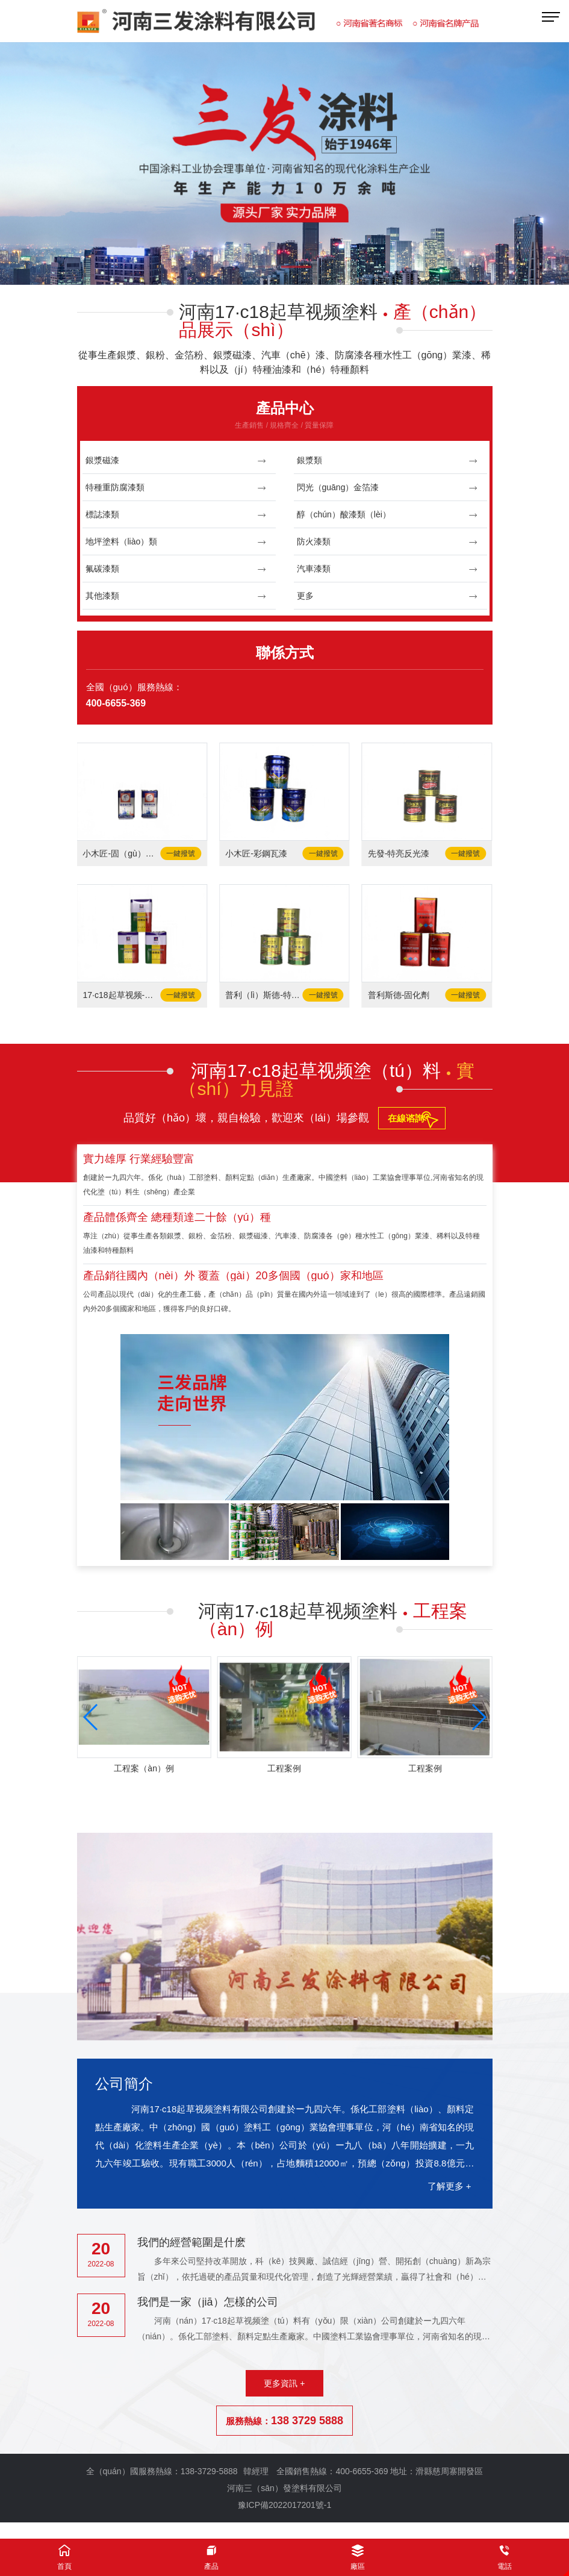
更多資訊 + (284, 2383)
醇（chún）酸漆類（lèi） (387, 515)
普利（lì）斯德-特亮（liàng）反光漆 (263, 995)
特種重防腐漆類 (176, 487)
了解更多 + (449, 2186)
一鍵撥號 (180, 853)
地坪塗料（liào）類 (176, 542)
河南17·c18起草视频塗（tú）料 (326, 1080)
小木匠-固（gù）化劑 (120, 853)
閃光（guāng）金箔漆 (387, 487)
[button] (264, 268)
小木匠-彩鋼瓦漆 (256, 853)
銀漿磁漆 (176, 460)
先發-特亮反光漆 (399, 853)
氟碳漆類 (176, 569)
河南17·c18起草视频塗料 (333, 321)
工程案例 (284, 1768)
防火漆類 (387, 542)
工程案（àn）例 (144, 1768)
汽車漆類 (387, 569)
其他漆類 (176, 596)
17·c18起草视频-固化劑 (120, 995)
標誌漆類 (176, 515)
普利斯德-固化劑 (399, 995)
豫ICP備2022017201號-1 (285, 2505)
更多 (387, 596)
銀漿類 (387, 460)
